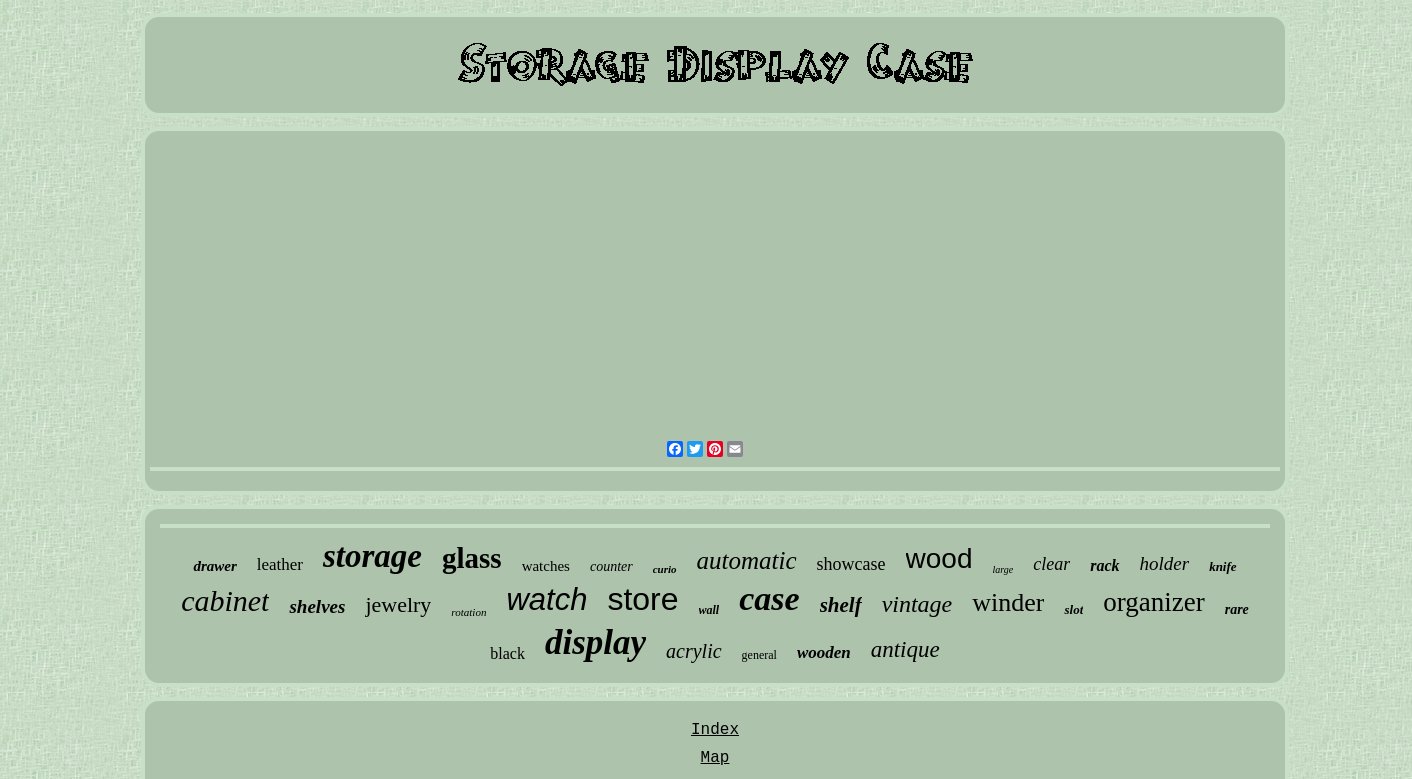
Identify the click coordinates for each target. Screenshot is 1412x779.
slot (1073, 609)
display (595, 642)
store (642, 599)
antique (905, 649)
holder (1165, 563)
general (759, 655)
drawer (214, 566)
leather (280, 564)
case (769, 598)
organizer (1153, 602)
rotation (468, 612)
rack (1104, 565)
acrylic (694, 651)
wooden (824, 652)
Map (715, 758)
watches (546, 566)
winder (1008, 602)
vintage (917, 604)
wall (709, 610)
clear (1051, 564)
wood (939, 558)
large (1002, 569)
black (507, 653)
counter (611, 566)
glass (472, 558)
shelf (841, 605)
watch (546, 599)
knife (1222, 566)
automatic (747, 560)
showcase (851, 564)
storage (372, 556)
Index (715, 730)
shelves (317, 606)
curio (665, 569)
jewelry (398, 604)
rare (1237, 609)
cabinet (225, 600)
